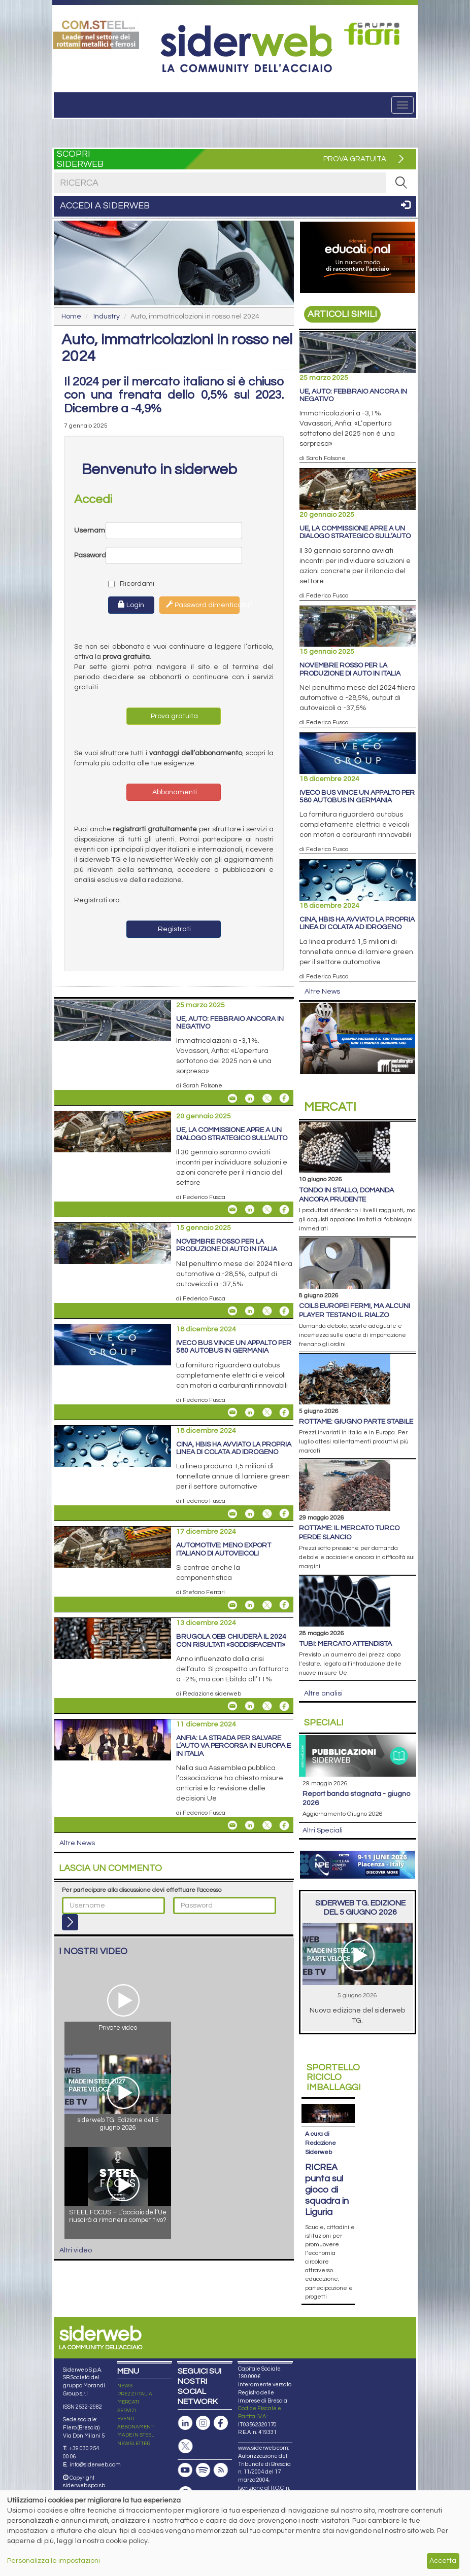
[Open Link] (96, 33)
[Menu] (402, 105)
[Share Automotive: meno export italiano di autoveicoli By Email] (232, 1604)
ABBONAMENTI (136, 2408)
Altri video (75, 2250)
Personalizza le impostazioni (53, 2560)
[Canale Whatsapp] (185, 2474)
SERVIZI (127, 2391)
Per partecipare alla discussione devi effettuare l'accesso (141, 1890)
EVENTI (126, 2399)
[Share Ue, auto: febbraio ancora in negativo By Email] (232, 1098)
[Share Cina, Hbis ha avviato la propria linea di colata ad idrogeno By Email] (232, 1513)
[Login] (70, 1922)
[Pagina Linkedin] (185, 2404)
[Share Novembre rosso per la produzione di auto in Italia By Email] (232, 1311)
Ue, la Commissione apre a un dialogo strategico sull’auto (231, 1133)
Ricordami (122, 583)
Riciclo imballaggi (334, 2078)
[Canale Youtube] (185, 2451)
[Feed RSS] (220, 2451)
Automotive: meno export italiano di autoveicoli (223, 1549)
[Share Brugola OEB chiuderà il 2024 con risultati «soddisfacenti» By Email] (232, 1706)
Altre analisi (323, 1693)
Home (71, 316)
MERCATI (128, 2383)
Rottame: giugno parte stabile (356, 1421)
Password (90, 555)
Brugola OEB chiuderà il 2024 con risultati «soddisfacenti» (231, 1640)
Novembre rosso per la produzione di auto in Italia (226, 1245)
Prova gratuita (173, 716)
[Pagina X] (185, 2427)
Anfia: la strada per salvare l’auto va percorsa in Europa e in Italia (233, 1746)
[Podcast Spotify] (203, 2451)
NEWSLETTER (133, 2424)
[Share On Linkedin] (249, 1098)
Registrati (173, 929)
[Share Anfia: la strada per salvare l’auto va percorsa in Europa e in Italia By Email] (232, 1825)
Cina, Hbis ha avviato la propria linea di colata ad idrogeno (233, 1448)
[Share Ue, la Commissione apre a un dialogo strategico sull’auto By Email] (232, 1209)
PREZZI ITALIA (134, 2375)
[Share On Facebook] (284, 1098)
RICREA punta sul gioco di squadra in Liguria (327, 2170)
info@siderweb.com (95, 2445)
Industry (106, 316)
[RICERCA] (401, 182)
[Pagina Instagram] (203, 2404)
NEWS (124, 2366)
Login (131, 605)
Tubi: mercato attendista (345, 1643)
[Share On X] (267, 1098)
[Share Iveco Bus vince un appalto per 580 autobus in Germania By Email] (232, 1412)
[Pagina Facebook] (220, 2404)
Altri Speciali (323, 1830)
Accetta (442, 2560)
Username (90, 530)
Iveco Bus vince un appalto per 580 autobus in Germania (233, 1346)
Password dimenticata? (203, 605)
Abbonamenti (174, 792)
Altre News (77, 1843)
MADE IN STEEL (135, 2416)
